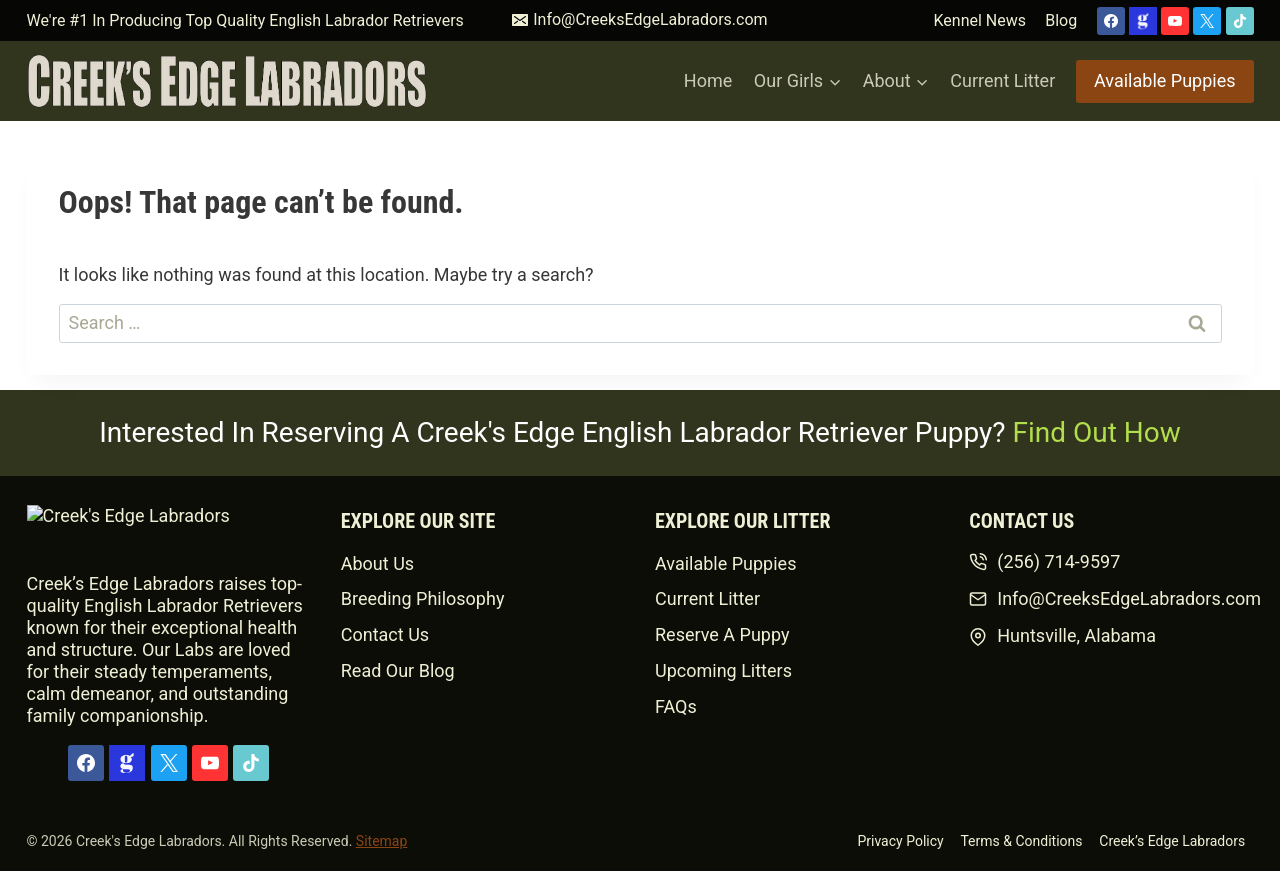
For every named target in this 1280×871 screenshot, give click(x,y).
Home (708, 80)
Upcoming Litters (723, 670)
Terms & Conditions (1021, 841)
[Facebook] (1111, 21)
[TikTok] (1240, 21)
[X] (1207, 21)
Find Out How (1097, 432)
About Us (377, 563)
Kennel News (979, 20)
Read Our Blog (398, 670)
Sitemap (381, 841)
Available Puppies (1164, 80)
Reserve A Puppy (722, 634)
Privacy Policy (900, 841)
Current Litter (1002, 80)
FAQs (676, 706)
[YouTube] (1175, 21)
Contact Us (385, 634)
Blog (1061, 20)
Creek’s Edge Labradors (1172, 841)
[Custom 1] (1143, 21)
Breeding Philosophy (423, 598)
